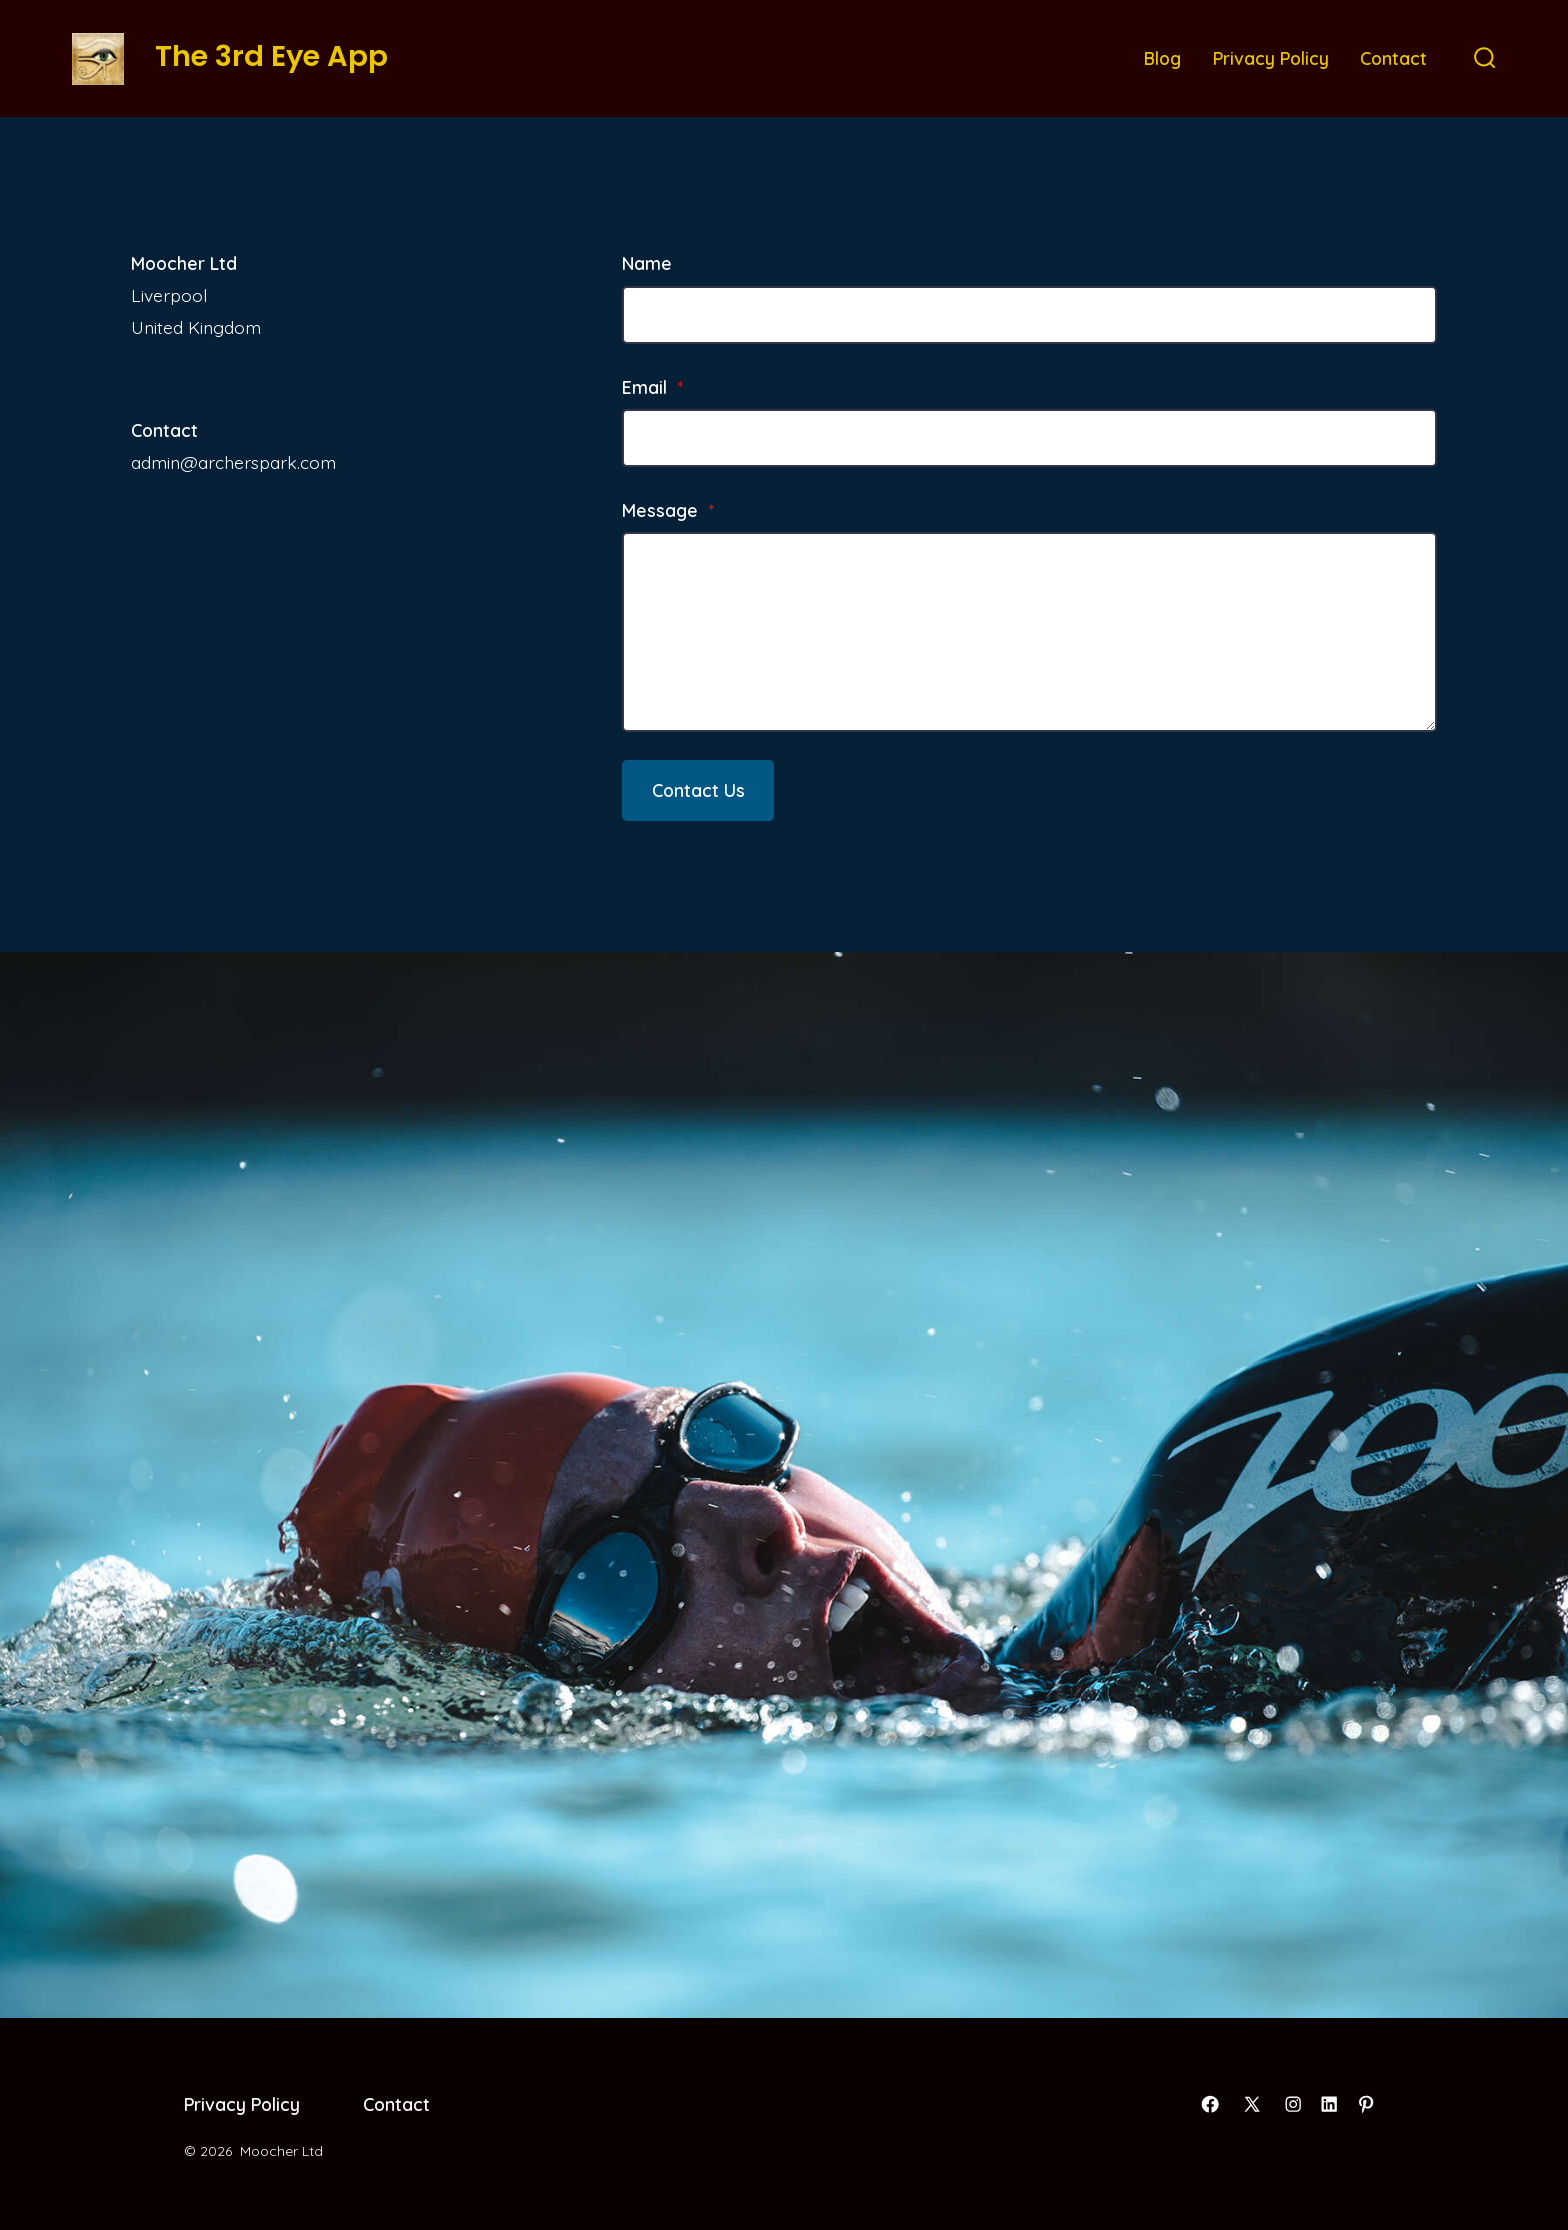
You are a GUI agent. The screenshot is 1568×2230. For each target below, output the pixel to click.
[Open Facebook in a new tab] (1210, 2104)
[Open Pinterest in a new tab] (1366, 2104)
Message (668, 510)
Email (652, 387)
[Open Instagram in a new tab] (1293, 2104)
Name (647, 263)
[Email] (1029, 438)
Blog (1162, 58)
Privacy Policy (1271, 58)
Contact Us (698, 790)
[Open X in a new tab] (1252, 2104)
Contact (1393, 58)
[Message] (1029, 632)
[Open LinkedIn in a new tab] (1329, 2104)
